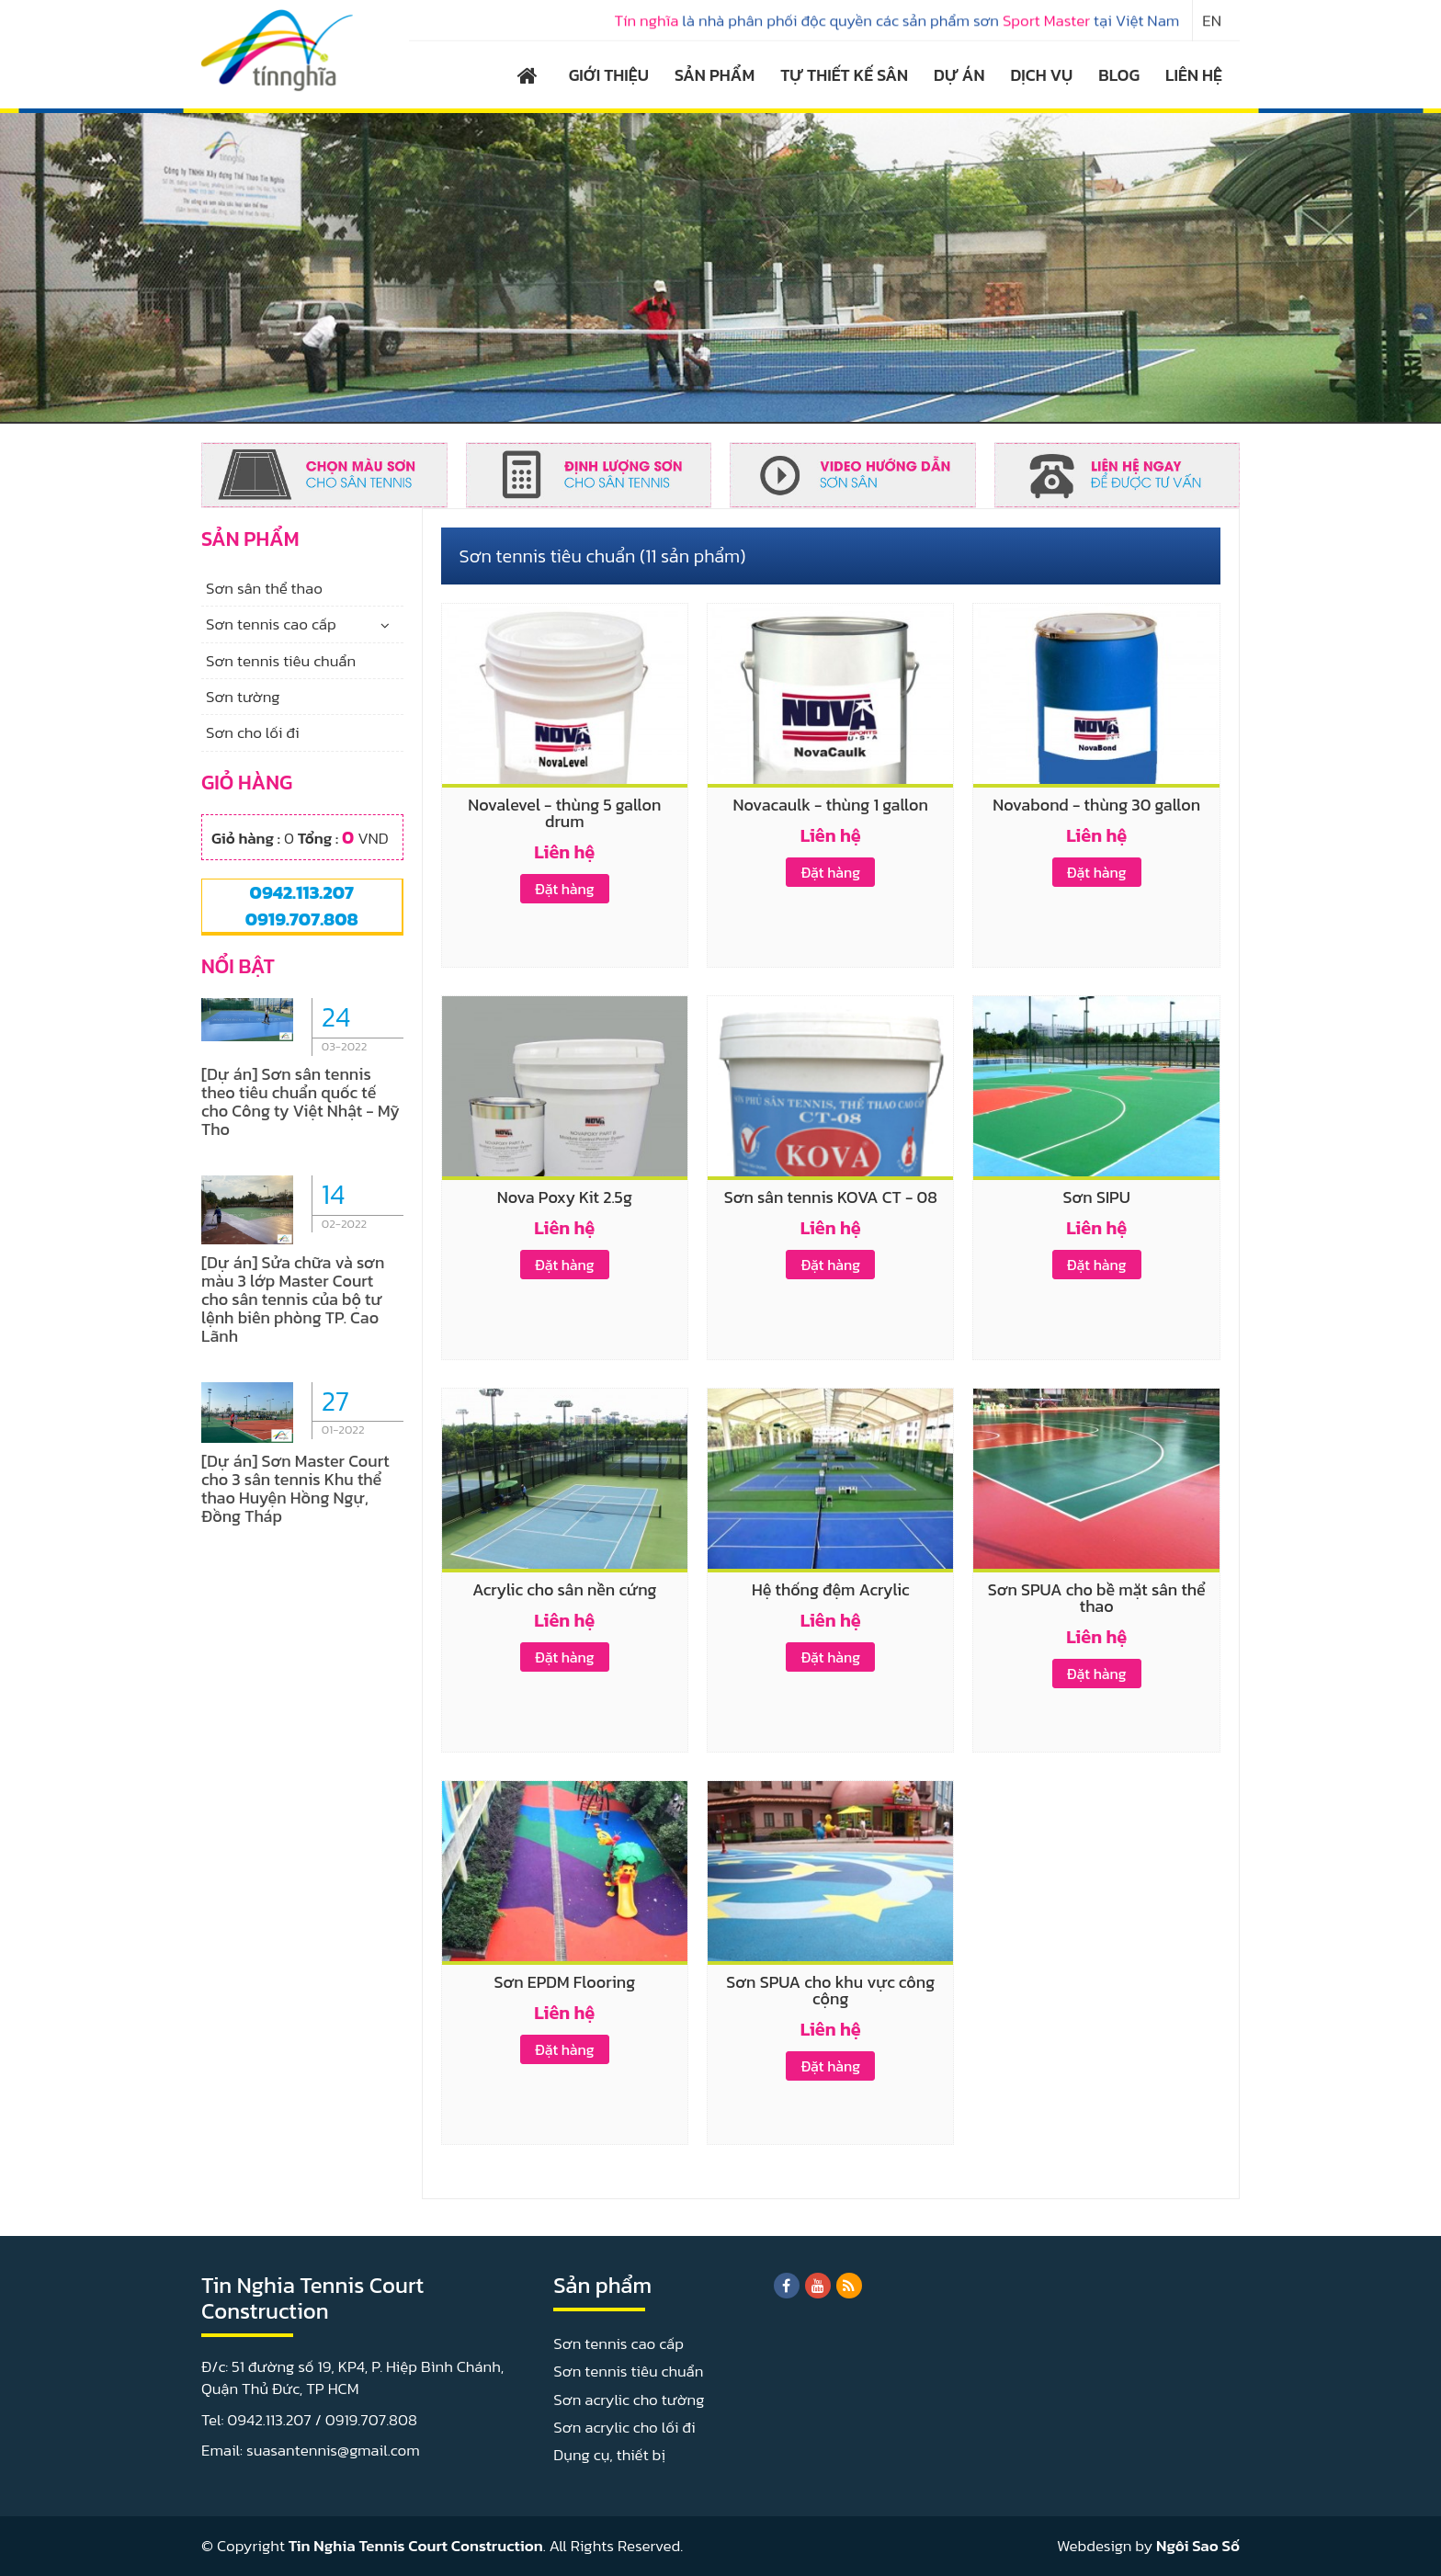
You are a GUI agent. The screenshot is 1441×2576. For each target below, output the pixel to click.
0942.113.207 (302, 892)
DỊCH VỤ (1042, 74)
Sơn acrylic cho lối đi (624, 2427)
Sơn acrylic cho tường (628, 2399)
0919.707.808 (301, 919)
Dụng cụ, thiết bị (609, 2455)
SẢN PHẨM (715, 74)
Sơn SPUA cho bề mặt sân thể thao (1097, 1597)
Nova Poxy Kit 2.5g (564, 1197)
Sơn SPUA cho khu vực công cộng (830, 1990)
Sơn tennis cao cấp (271, 624)
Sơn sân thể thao (264, 588)
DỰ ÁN (959, 74)
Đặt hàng (565, 889)
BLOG (1119, 74)
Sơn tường (243, 697)
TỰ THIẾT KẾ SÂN (844, 74)
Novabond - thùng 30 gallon (1096, 804)
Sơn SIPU (1096, 1197)
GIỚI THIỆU (609, 74)
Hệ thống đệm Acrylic (831, 1589)
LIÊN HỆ (1193, 74)
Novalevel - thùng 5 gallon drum (564, 813)
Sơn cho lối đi (253, 732)
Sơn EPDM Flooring (564, 1981)
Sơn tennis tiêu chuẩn (281, 661)
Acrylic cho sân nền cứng (564, 1589)
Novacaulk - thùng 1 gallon (830, 804)
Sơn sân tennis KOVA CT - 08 (830, 1197)
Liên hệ (564, 852)
